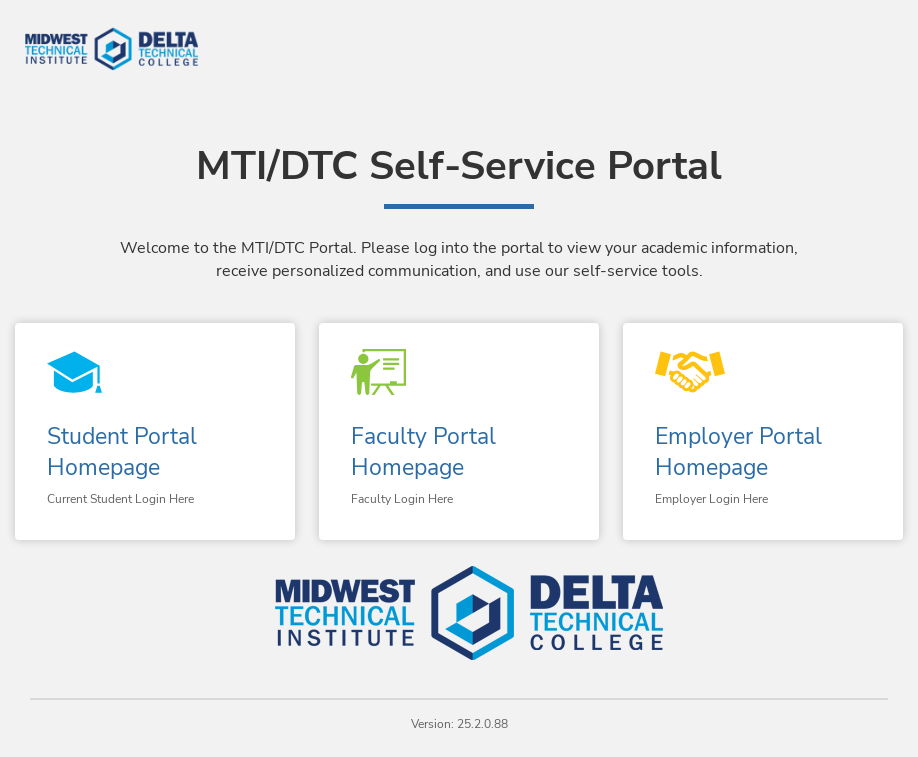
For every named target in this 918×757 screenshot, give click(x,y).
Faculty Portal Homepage (423, 452)
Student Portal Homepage (122, 452)
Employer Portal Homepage (738, 452)
